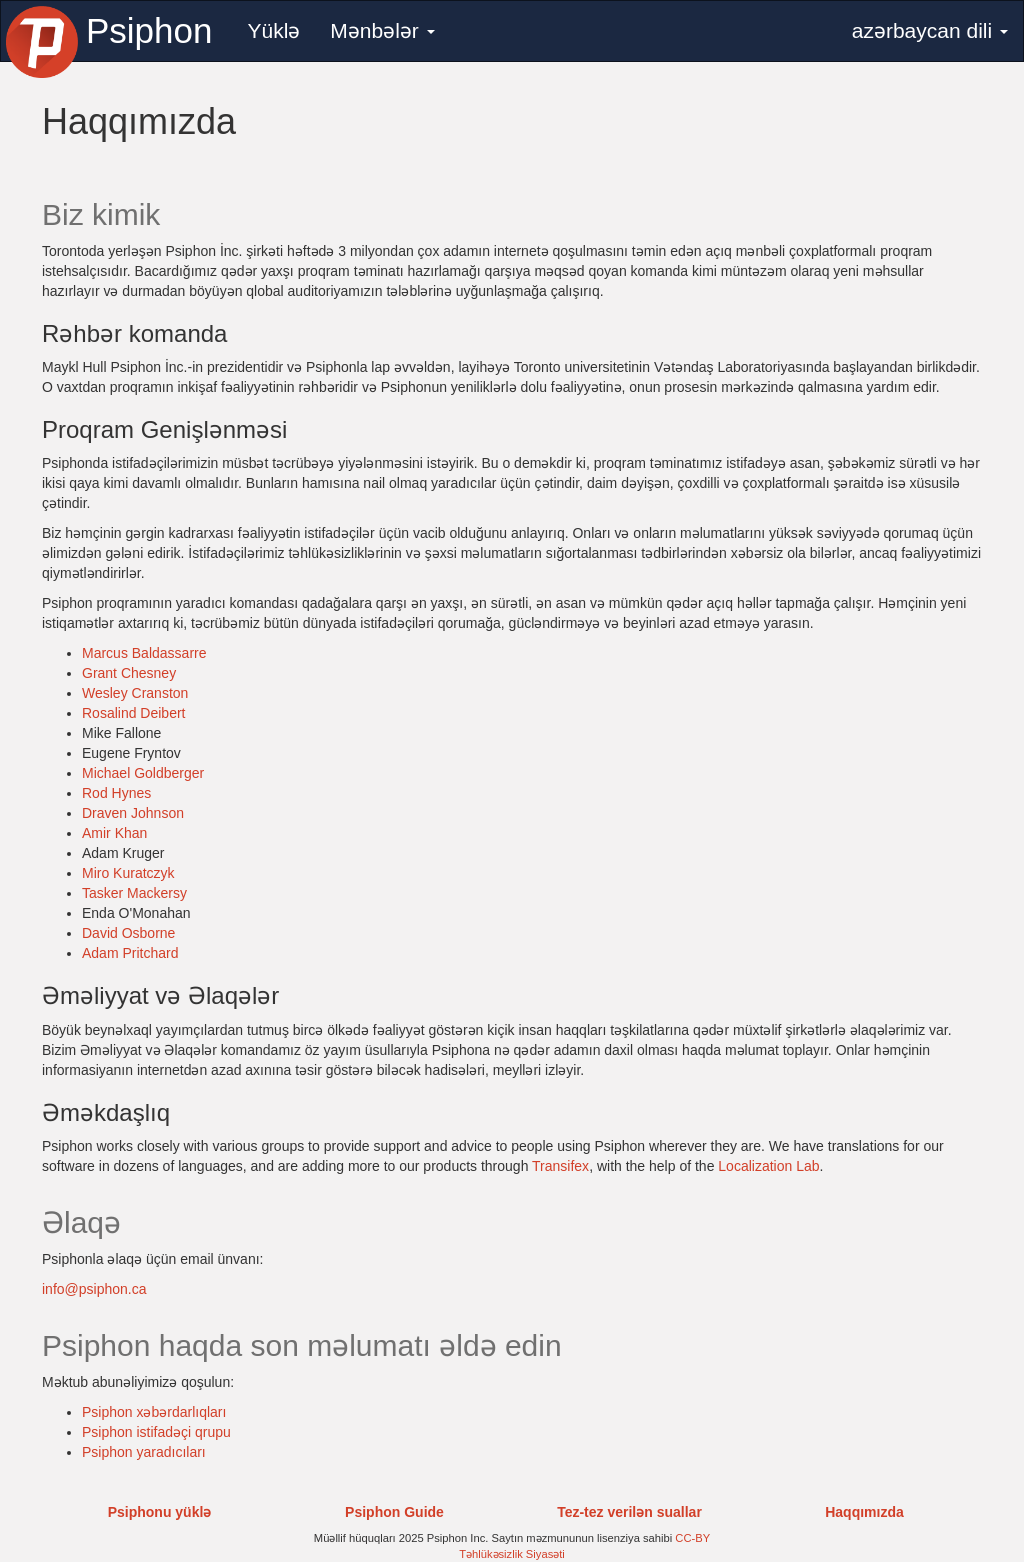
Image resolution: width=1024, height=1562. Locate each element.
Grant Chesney (129, 673)
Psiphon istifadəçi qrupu (156, 1432)
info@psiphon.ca (94, 1289)
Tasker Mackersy (134, 893)
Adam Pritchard (130, 953)
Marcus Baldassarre (144, 653)
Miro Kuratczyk (128, 873)
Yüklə (273, 30)
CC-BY (692, 1538)
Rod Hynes (116, 793)
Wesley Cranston (135, 693)
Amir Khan (114, 833)
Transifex (560, 1166)
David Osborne (128, 933)
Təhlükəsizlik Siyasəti (512, 1554)
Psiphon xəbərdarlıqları (154, 1412)
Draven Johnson (133, 813)
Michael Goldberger (143, 773)
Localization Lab (768, 1166)
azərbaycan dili (930, 30)
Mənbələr (382, 30)
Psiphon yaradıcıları (144, 1452)
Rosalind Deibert (134, 713)
